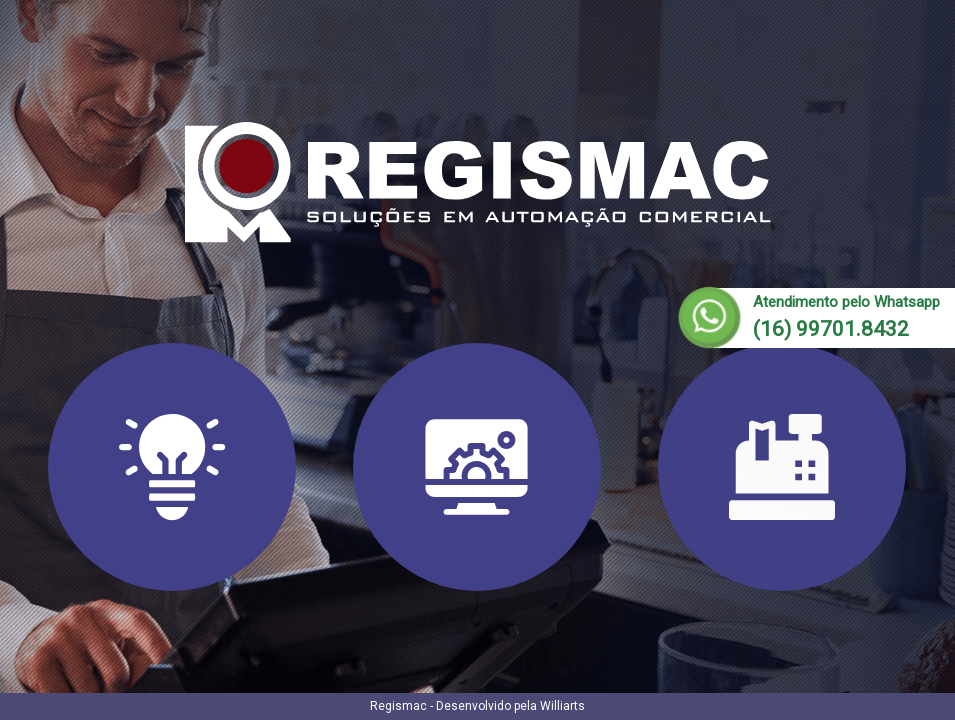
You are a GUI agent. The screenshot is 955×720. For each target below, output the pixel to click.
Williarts (562, 706)
